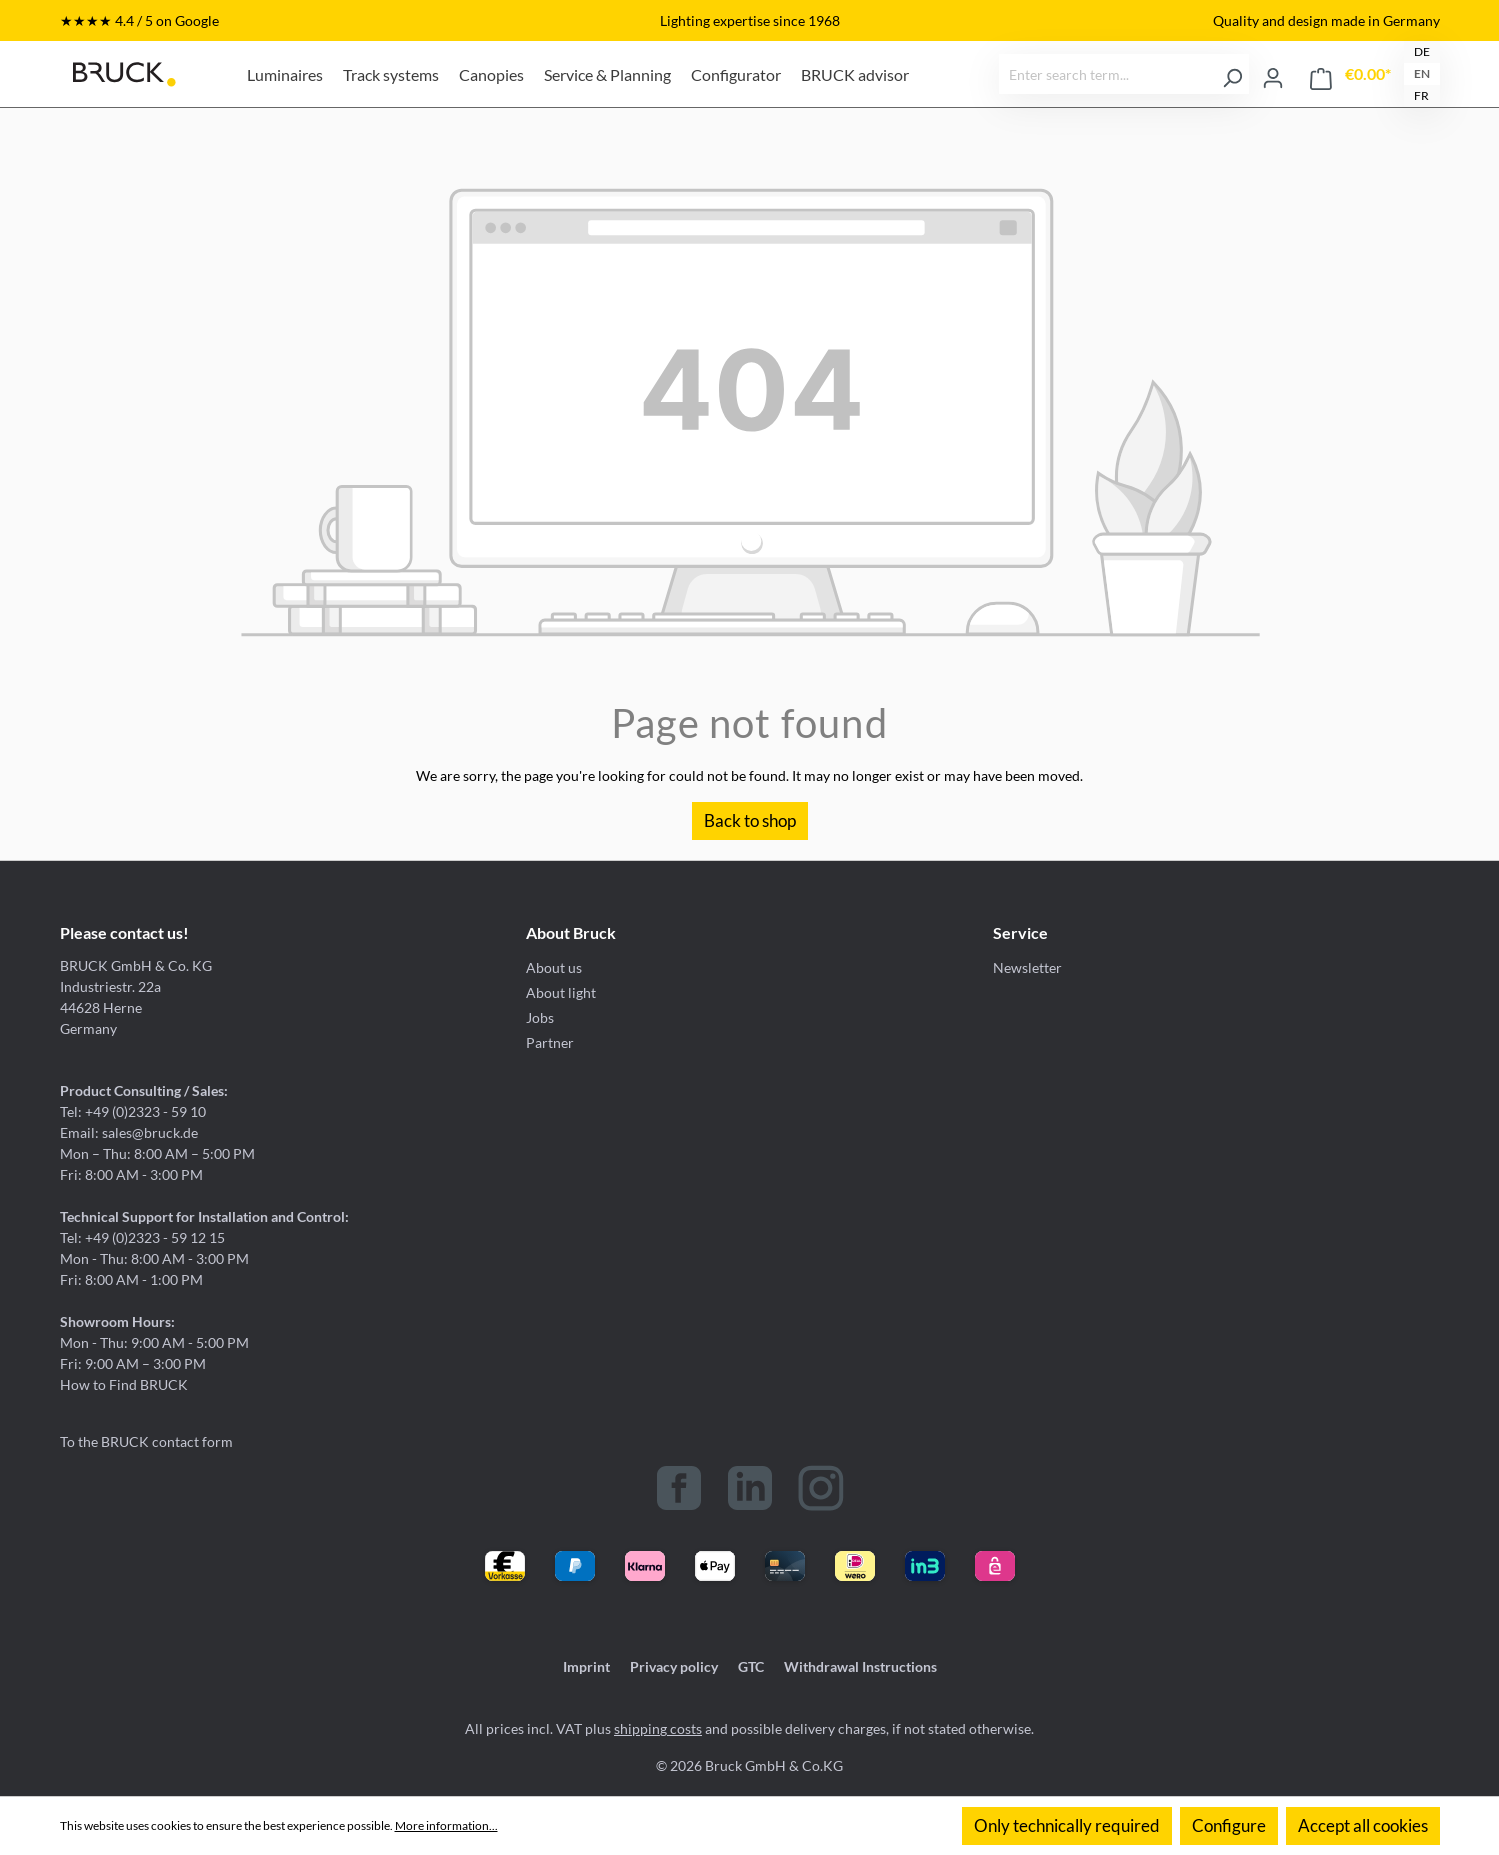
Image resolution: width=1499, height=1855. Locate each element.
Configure (1229, 1825)
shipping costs (658, 1728)
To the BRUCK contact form (146, 1441)
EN (1422, 73)
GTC (751, 1666)
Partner (550, 1042)
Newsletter (1027, 967)
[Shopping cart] (1350, 74)
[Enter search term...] (1108, 74)
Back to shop (750, 820)
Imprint (586, 1666)
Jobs (540, 1017)
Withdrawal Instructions (860, 1666)
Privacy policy (674, 1666)
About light (561, 992)
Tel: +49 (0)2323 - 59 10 (133, 1111)
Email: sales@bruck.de (129, 1132)
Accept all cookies (1363, 1825)
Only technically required (1067, 1825)
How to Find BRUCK (124, 1384)
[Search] (1232, 74)
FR (1421, 95)
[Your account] (1273, 74)
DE (1422, 51)
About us (554, 967)
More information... (446, 1825)
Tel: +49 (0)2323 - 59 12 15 (142, 1237)
